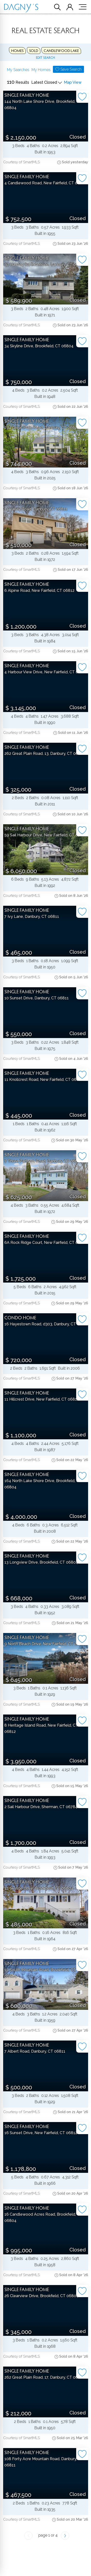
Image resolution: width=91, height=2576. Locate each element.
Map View (73, 82)
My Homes (41, 69)
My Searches (18, 69)
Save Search (71, 69)
